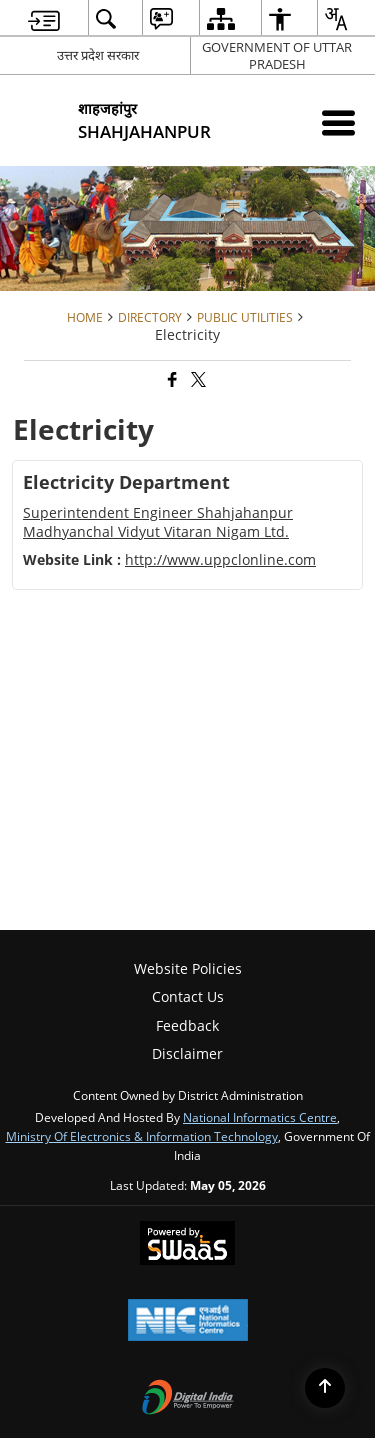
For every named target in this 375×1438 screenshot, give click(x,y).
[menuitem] (44, 18)
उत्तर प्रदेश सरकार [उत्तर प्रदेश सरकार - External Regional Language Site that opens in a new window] (98, 55)
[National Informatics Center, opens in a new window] (188, 1322)
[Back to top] (325, 1388)
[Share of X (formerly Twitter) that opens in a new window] (197, 380)
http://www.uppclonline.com (220, 559)
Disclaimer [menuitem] (187, 1053)
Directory (150, 317)
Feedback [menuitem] (187, 1025)
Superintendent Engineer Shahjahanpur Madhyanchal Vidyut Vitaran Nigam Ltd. (158, 521)
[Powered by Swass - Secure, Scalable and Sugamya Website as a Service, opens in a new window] (187, 1245)
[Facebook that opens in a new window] (171, 380)
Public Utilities (245, 317)
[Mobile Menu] (338, 122)
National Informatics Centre (260, 1117)
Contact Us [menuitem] (188, 996)
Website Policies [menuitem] (188, 968)
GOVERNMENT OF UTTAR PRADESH (277, 55)
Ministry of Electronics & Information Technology (142, 1136)
